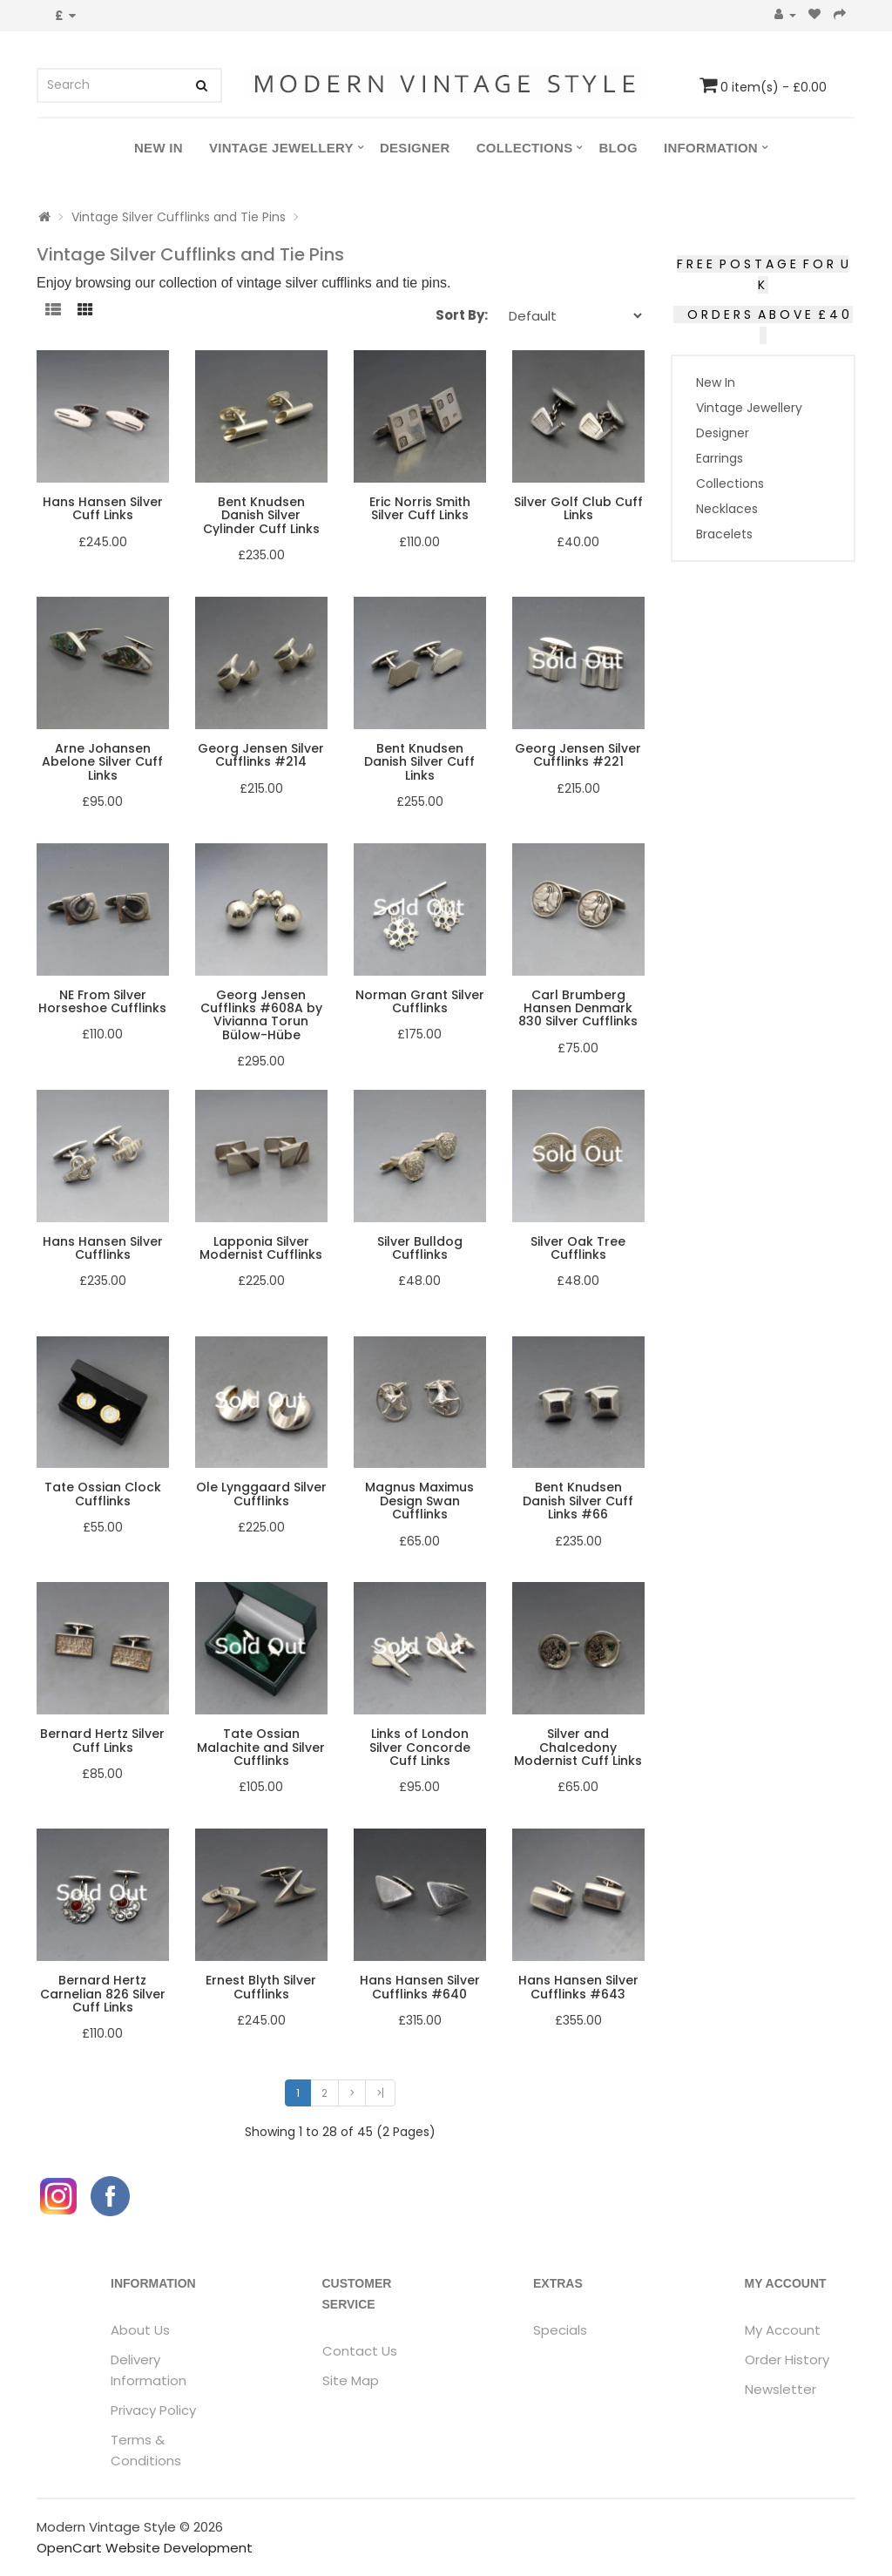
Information (711, 147)
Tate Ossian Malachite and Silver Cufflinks (261, 1747)
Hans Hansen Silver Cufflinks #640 (420, 1986)
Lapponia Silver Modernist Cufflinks (260, 1248)
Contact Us (359, 2351)
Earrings (719, 458)
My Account (783, 2330)
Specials (560, 2330)
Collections (524, 147)
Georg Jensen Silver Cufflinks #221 (578, 755)
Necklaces (727, 508)
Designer (415, 147)
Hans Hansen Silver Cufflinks (103, 1248)
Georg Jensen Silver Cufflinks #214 (261, 755)
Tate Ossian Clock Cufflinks (102, 1493)
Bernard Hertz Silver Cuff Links (102, 1740)
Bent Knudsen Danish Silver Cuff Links (419, 762)
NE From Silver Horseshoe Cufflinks (102, 1001)
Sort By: (462, 315)
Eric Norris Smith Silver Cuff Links (419, 508)
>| (380, 2093)
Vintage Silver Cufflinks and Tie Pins (178, 217)
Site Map (350, 2380)
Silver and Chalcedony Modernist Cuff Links (578, 1747)
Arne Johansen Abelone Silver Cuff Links (102, 762)
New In (158, 147)
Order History (787, 2359)
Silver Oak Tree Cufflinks (577, 1248)
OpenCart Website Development (145, 2548)
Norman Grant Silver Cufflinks (419, 1001)
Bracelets (724, 534)
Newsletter (780, 2389)
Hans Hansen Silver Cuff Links (103, 508)
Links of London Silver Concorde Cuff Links (419, 1747)
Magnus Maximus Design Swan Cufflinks (419, 1500)
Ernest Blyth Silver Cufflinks (261, 1986)
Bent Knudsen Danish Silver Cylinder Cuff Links (261, 515)
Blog (618, 147)
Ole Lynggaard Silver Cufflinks (261, 1493)
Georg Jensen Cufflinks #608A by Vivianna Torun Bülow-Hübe (261, 1015)
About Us (140, 2330)
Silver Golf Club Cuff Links (578, 508)
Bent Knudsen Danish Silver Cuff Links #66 (578, 1500)
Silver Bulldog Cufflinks (420, 1248)
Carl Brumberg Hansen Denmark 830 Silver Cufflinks (578, 1008)
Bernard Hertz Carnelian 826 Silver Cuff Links (103, 1993)
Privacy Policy (153, 2410)
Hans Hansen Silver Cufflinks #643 (578, 1986)
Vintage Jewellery (281, 147)
